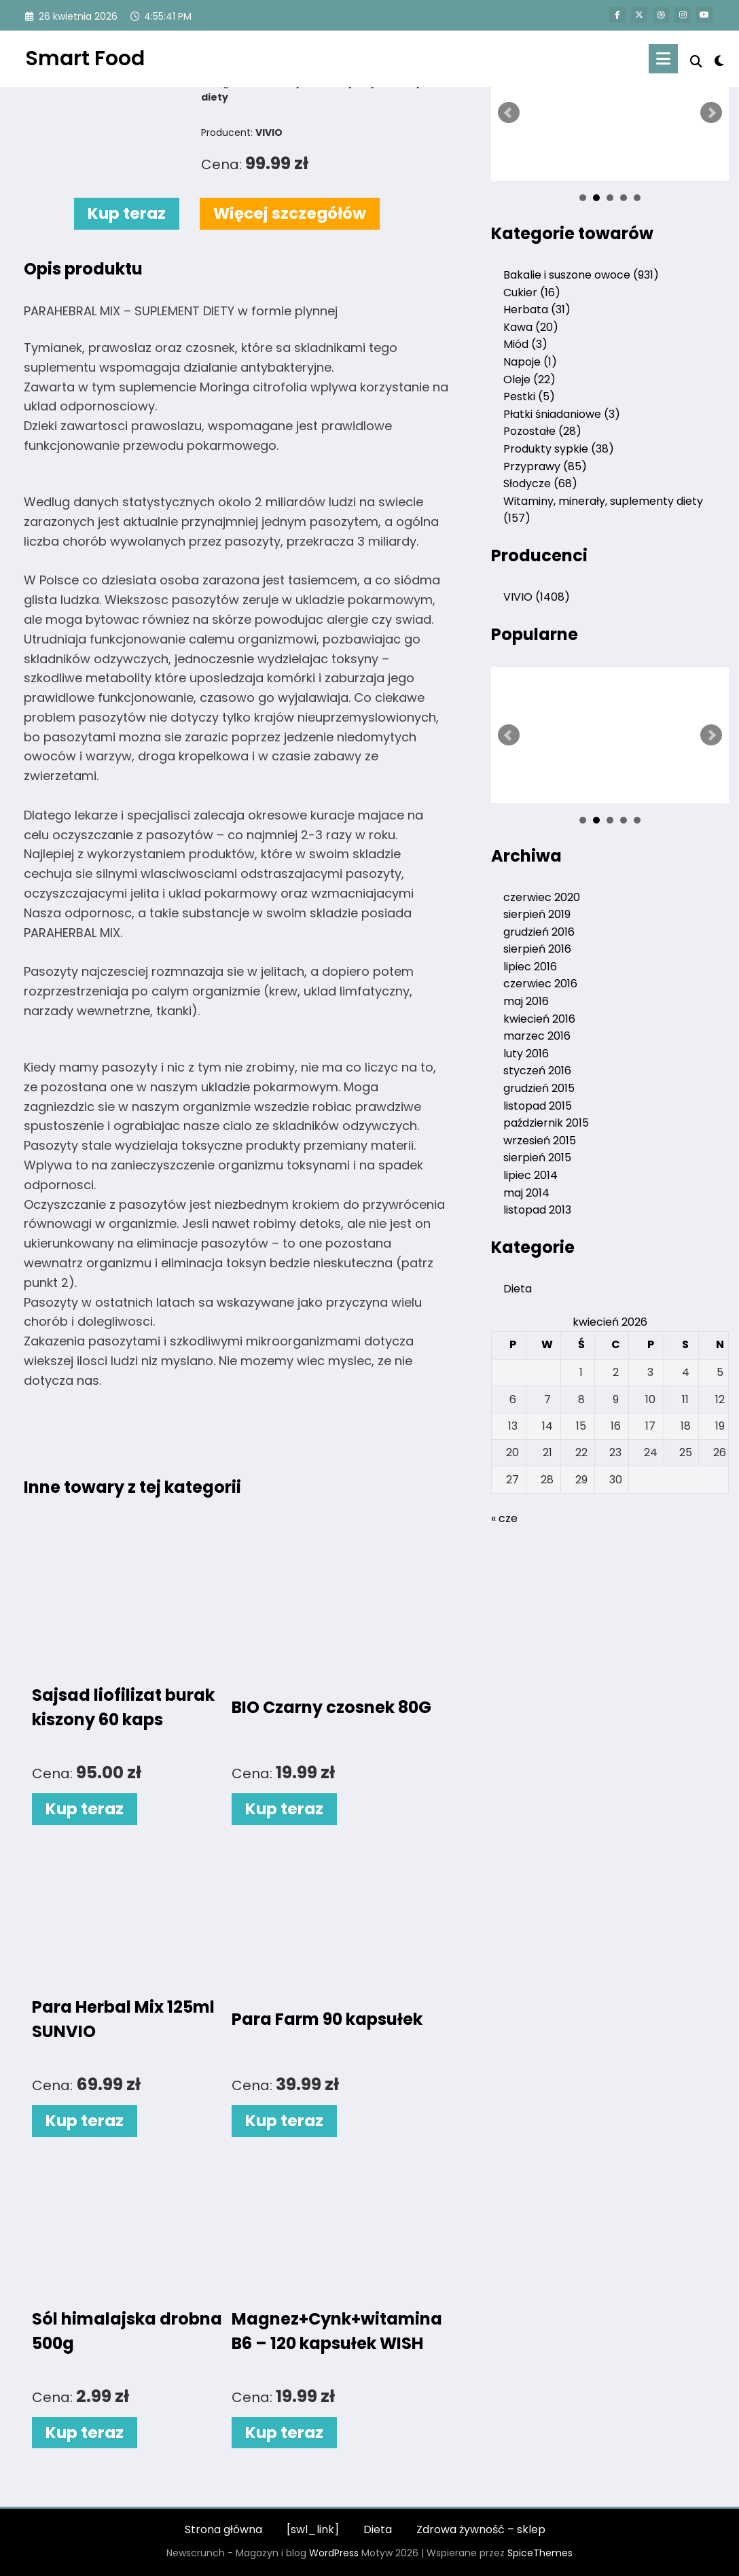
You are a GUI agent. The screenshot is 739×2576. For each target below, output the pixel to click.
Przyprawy (545, 466)
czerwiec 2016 (540, 983)
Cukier (531, 292)
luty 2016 (526, 1053)
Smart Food (85, 58)
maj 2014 (526, 1193)
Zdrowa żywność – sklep (480, 2529)
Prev (509, 113)
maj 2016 (526, 1001)
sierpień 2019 (537, 914)
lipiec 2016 (530, 966)
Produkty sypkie (558, 449)
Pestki (529, 396)
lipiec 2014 (530, 1175)
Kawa (530, 327)
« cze (504, 1518)
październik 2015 (546, 1123)
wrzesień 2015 (539, 1140)
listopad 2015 (537, 1106)
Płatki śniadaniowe (561, 414)
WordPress (334, 2553)
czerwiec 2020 (541, 897)
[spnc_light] (719, 59)
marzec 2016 (537, 1036)
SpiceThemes (540, 2553)
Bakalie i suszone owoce (581, 275)
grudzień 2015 (539, 1088)
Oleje (529, 379)
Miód (525, 344)
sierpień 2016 (537, 949)
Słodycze (540, 483)
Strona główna (223, 2529)
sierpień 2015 (537, 1157)
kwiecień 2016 (539, 1019)
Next (711, 113)
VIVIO (536, 597)
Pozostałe (542, 431)
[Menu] (663, 58)
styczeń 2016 (537, 1070)
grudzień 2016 (539, 932)
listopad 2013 (537, 1210)
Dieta (517, 1288)
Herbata (537, 309)
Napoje (530, 362)
